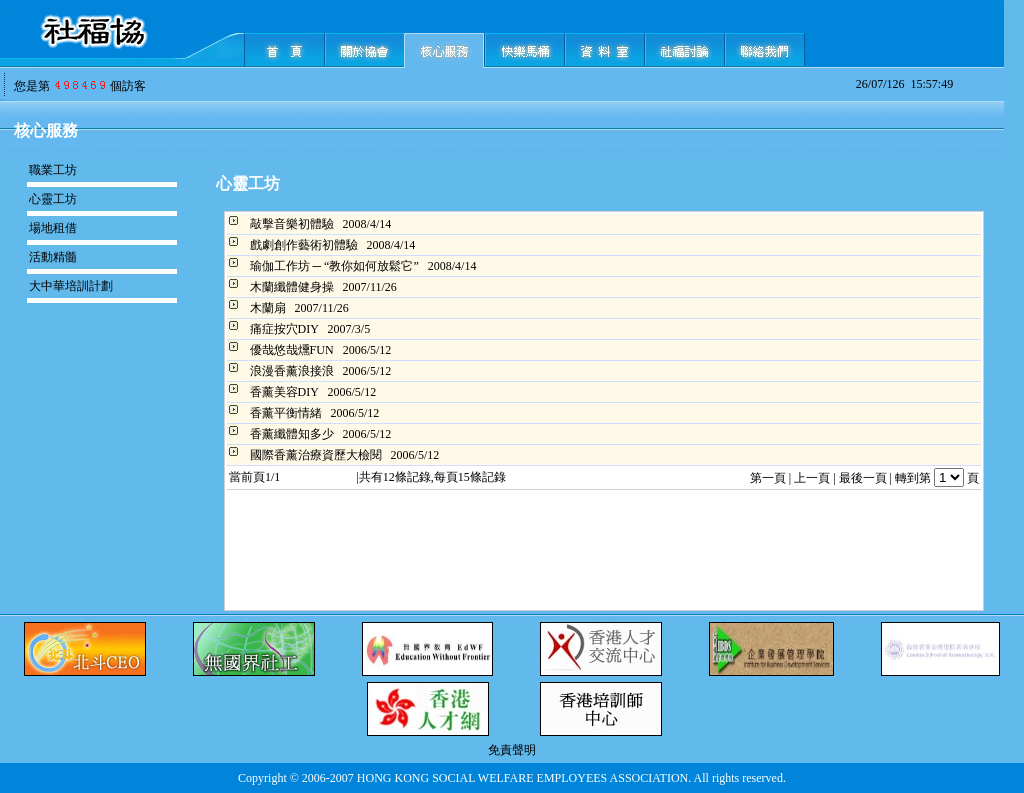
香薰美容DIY (284, 392)
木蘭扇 (268, 308)
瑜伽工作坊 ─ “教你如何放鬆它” (334, 266)
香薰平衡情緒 (286, 413)
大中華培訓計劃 (71, 286)
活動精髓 (53, 257)
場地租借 (53, 228)
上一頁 (812, 478)
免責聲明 (512, 750)
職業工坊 (53, 170)
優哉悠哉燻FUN (292, 350)
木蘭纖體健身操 (292, 287)
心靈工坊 (53, 199)
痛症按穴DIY (284, 329)
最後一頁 (863, 478)
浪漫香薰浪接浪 (292, 371)
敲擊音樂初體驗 (292, 224)
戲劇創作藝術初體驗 (304, 245)
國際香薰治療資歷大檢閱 (316, 455)
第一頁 (768, 478)
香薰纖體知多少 (292, 434)
